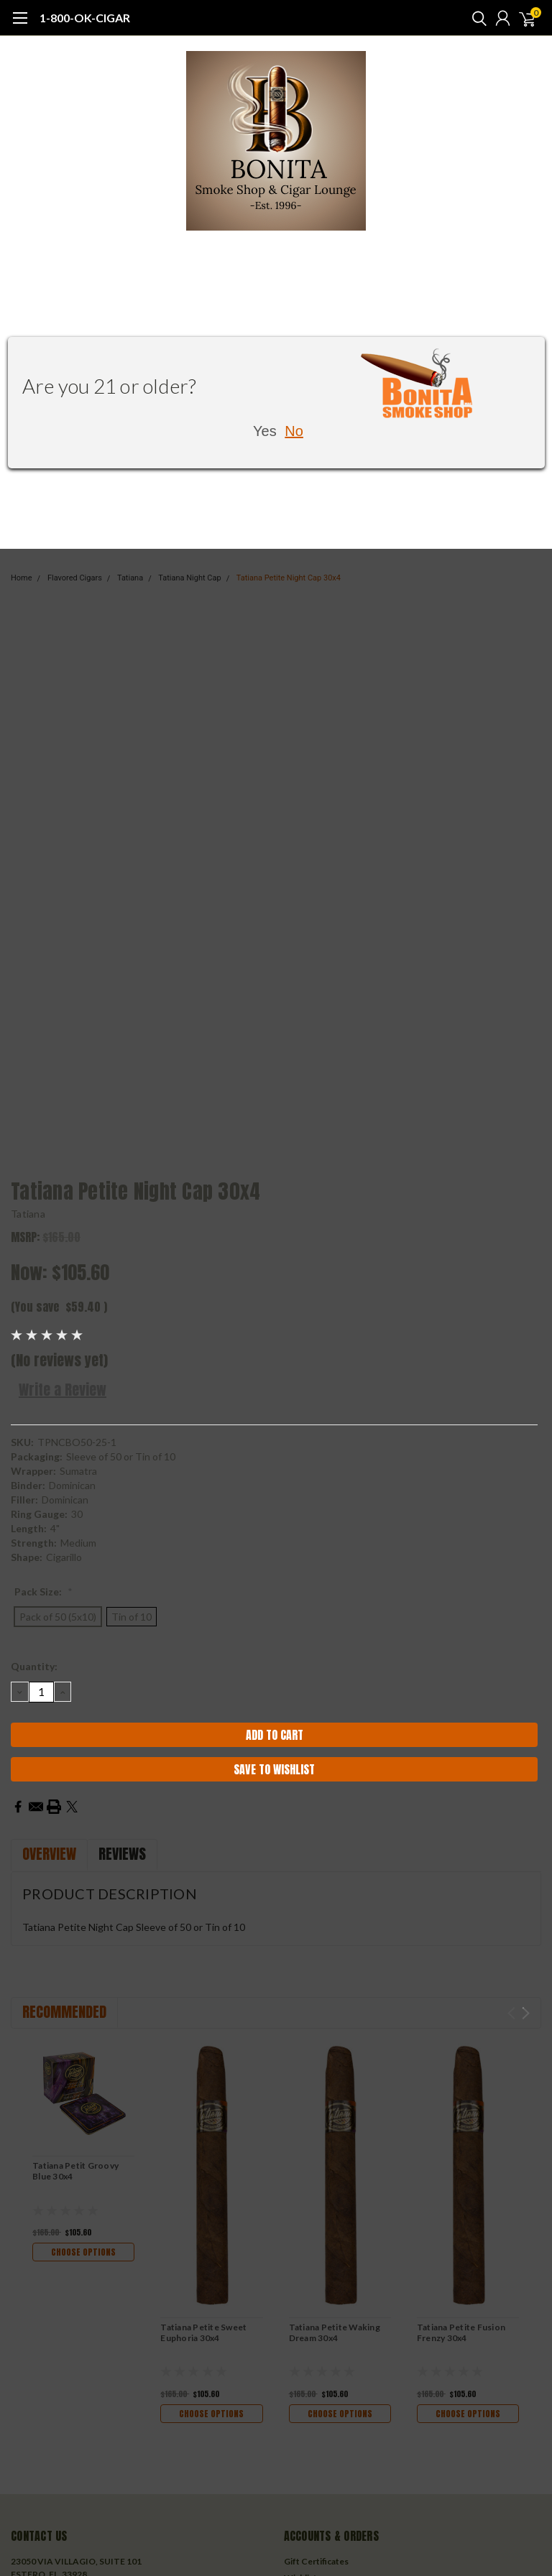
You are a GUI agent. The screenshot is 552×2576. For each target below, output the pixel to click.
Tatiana (28, 1214)
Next (525, 2013)
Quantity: (34, 1666)
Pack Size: (43, 1591)
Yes (265, 431)
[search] (475, 18)
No (294, 431)
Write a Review (62, 1390)
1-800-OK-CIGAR (85, 17)
